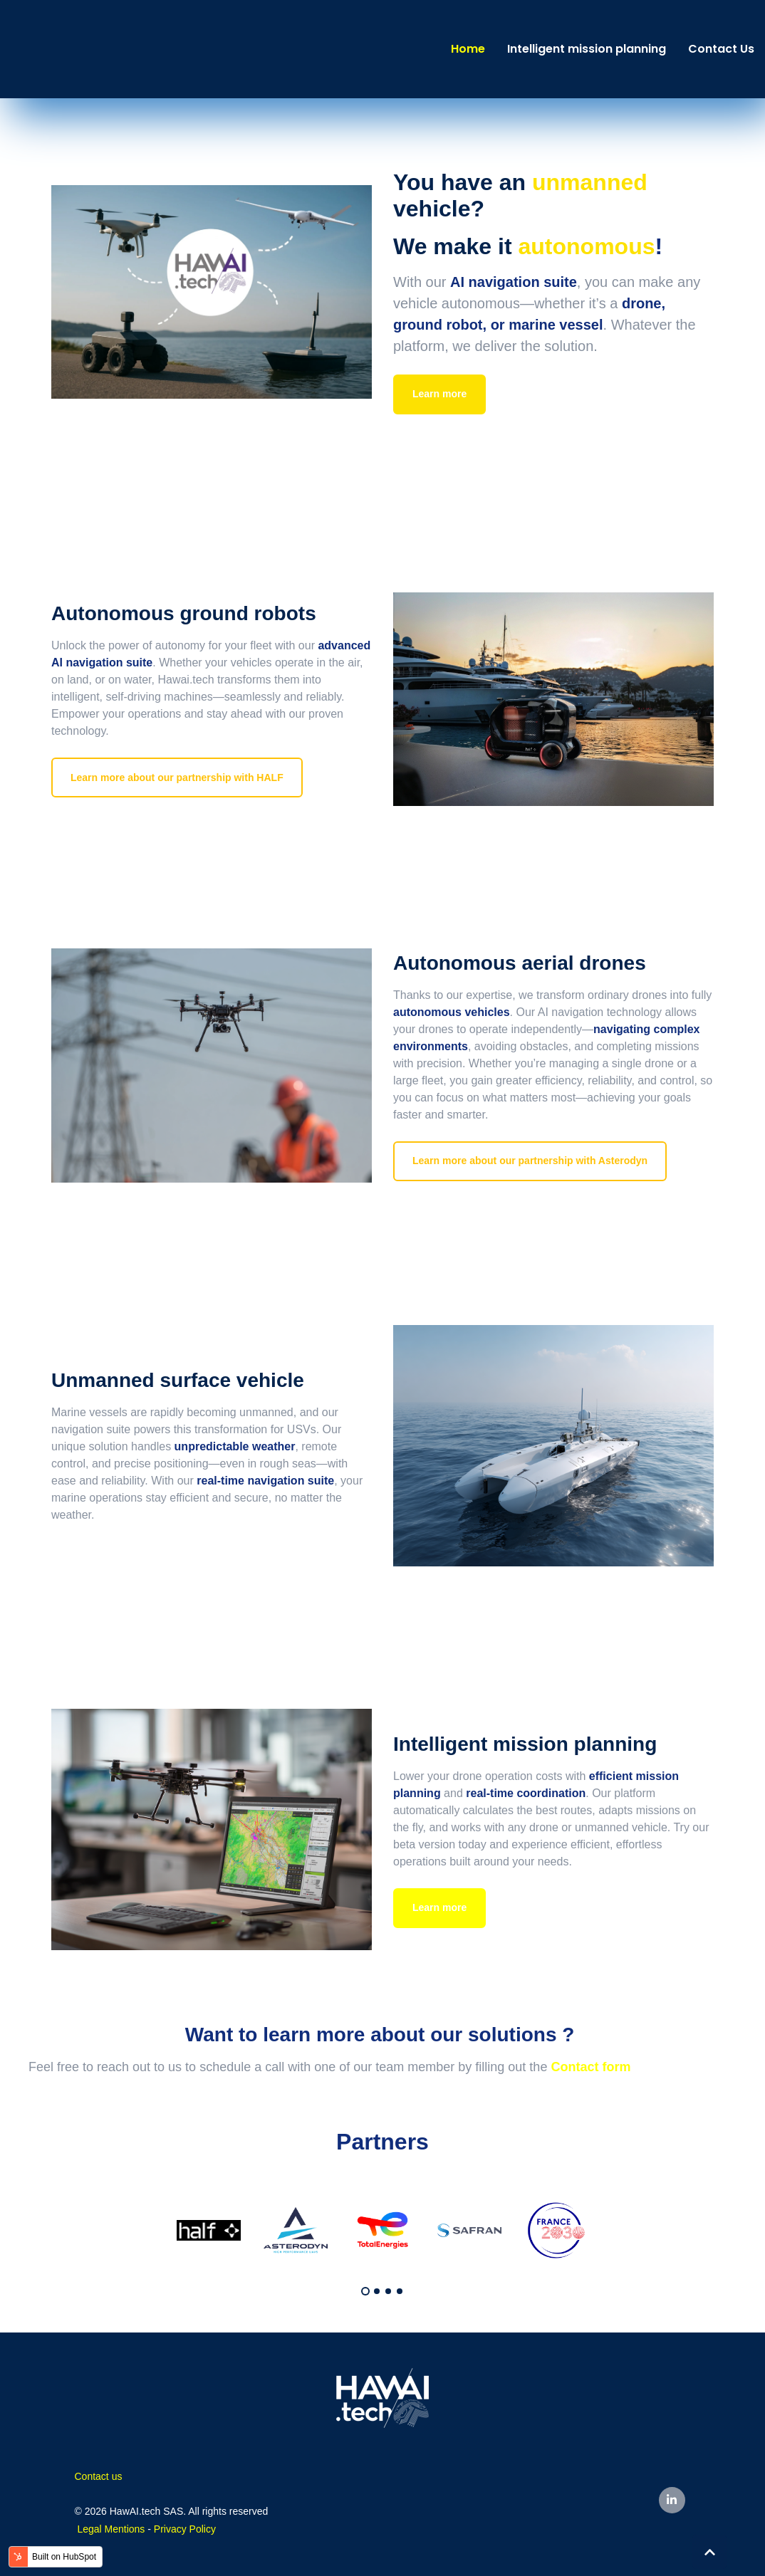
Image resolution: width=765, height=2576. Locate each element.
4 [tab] (399, 2291)
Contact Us (721, 49)
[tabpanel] (209, 2230)
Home (468, 49)
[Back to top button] (709, 2552)
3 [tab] (388, 2291)
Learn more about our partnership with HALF (177, 777)
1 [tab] (365, 2291)
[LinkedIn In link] (672, 2500)
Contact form (590, 2067)
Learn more (439, 393)
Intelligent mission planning (586, 49)
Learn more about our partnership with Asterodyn (529, 1160)
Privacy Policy (185, 2529)
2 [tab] (377, 2291)
